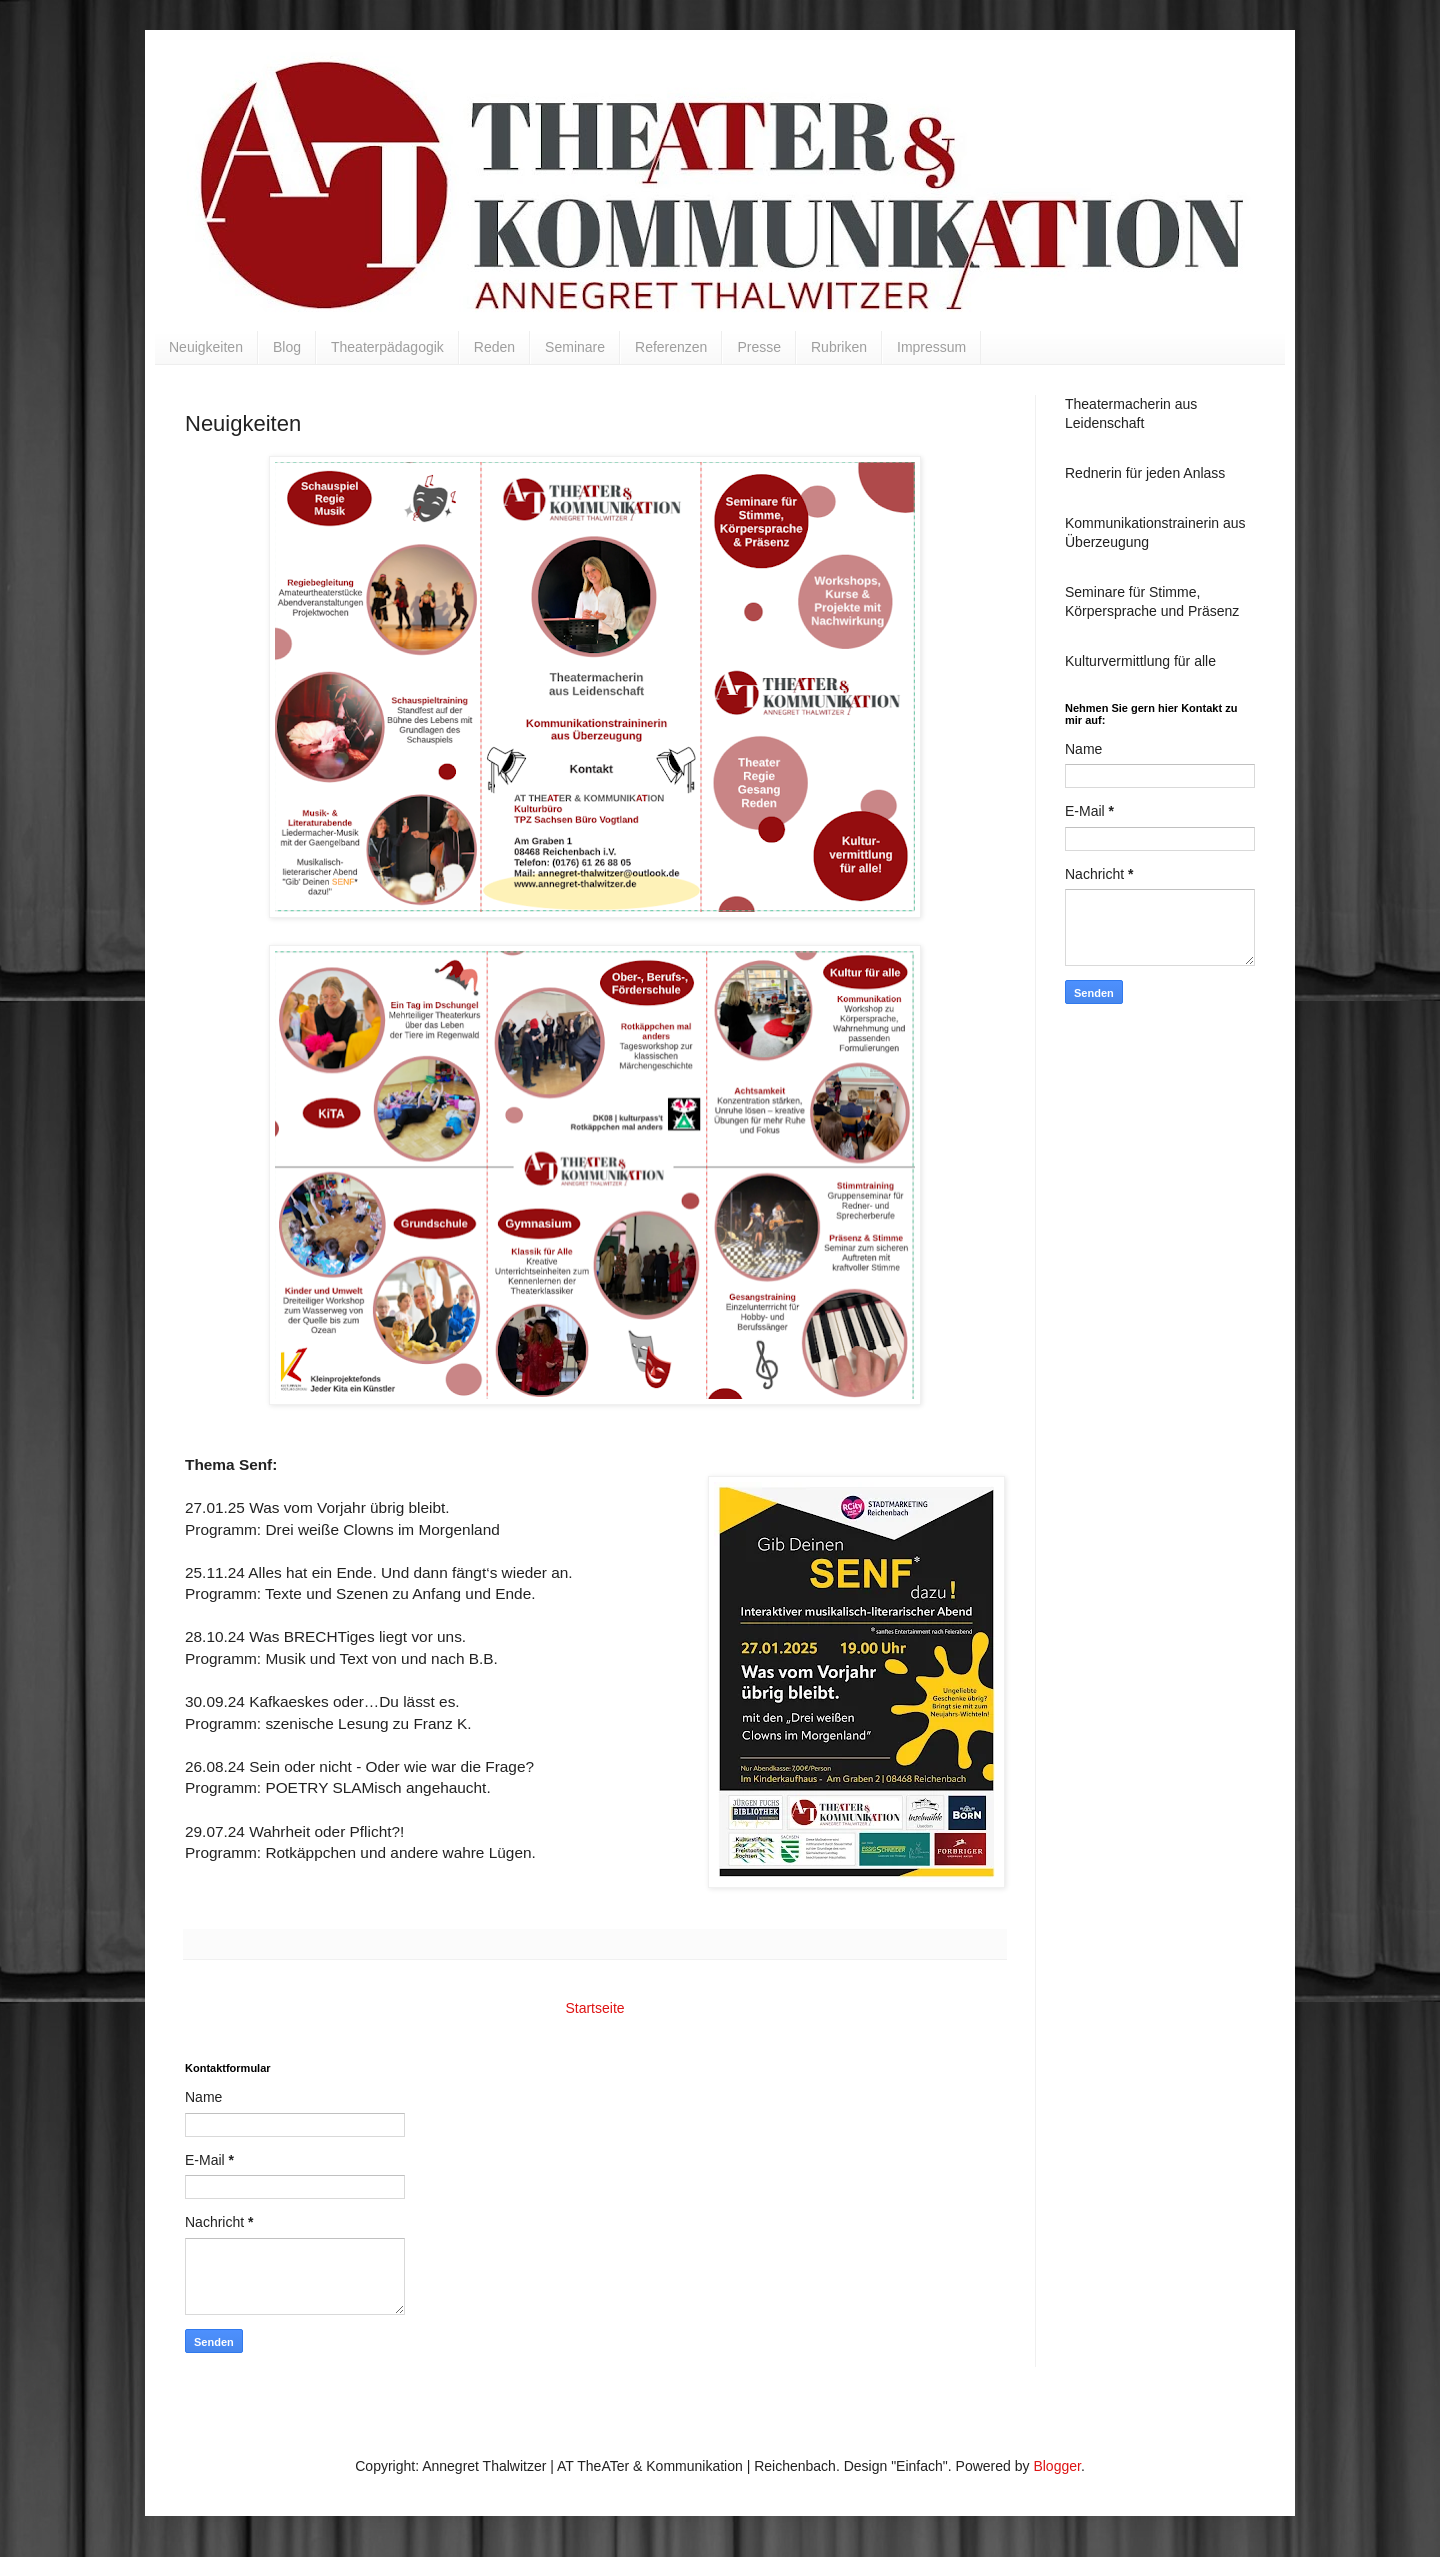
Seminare (575, 347)
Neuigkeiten (206, 347)
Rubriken (839, 347)
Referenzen (671, 347)
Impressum (931, 347)
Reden (494, 347)
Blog (287, 347)
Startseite (594, 2008)
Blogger (1056, 2466)
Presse (759, 347)
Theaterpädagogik (387, 347)
